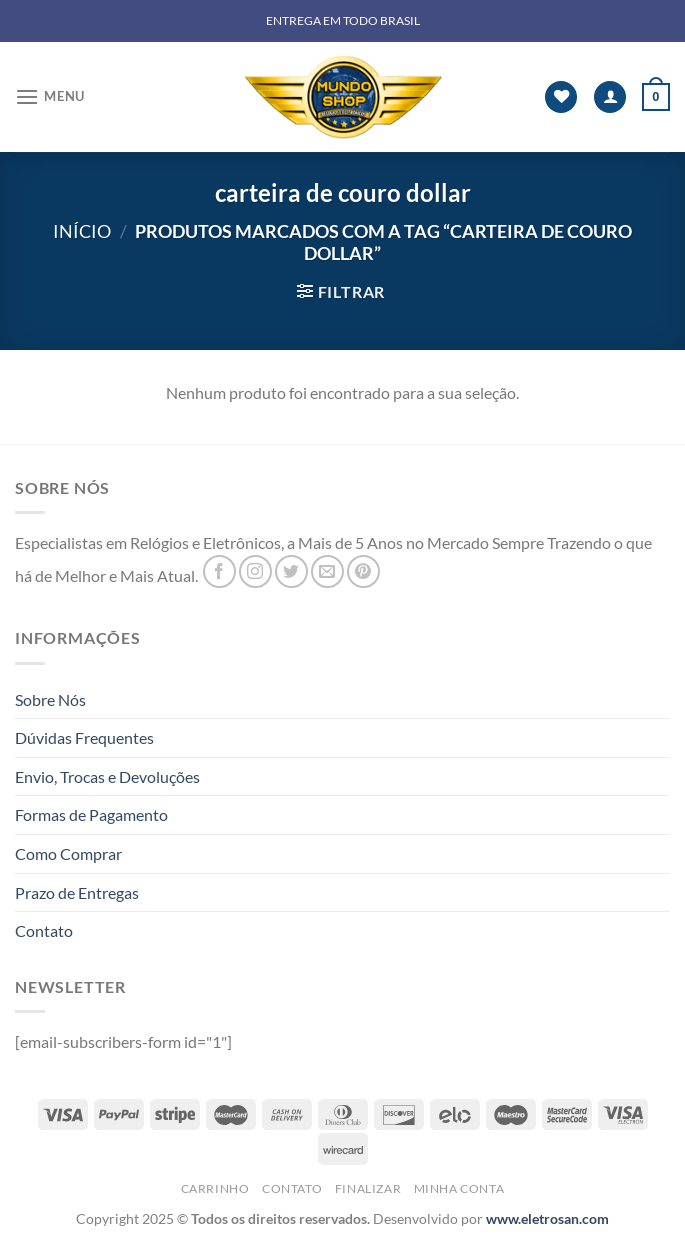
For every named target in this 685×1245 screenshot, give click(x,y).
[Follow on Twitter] (291, 571)
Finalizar (368, 1188)
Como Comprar (68, 853)
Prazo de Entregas (77, 892)
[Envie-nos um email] (327, 571)
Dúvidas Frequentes (84, 737)
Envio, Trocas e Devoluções (107, 776)
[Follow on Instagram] (255, 571)
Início (82, 231)
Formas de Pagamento (91, 814)
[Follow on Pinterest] (363, 571)
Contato (44, 930)
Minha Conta (459, 1188)
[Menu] (50, 96)
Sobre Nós (50, 699)
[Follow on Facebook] (219, 571)
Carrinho (215, 1188)
